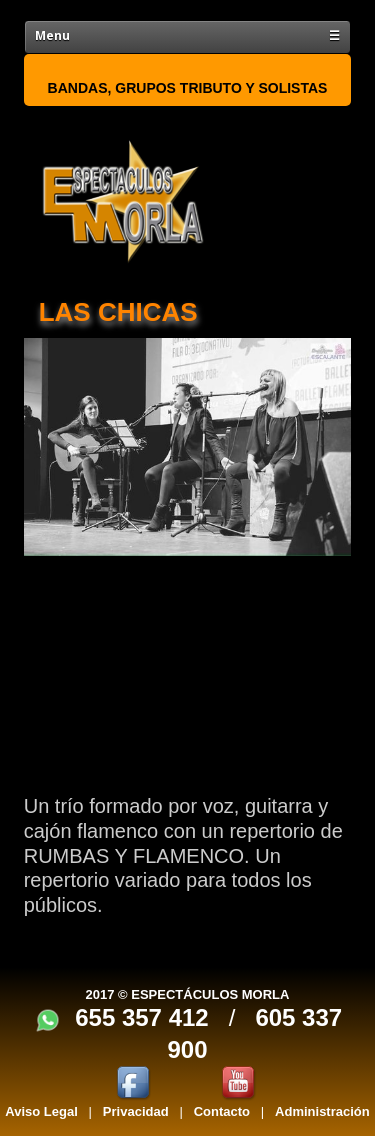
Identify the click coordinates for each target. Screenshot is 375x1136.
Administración (322, 1111)
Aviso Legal (41, 1111)
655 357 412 (141, 1017)
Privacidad (136, 1111)
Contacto (222, 1111)
